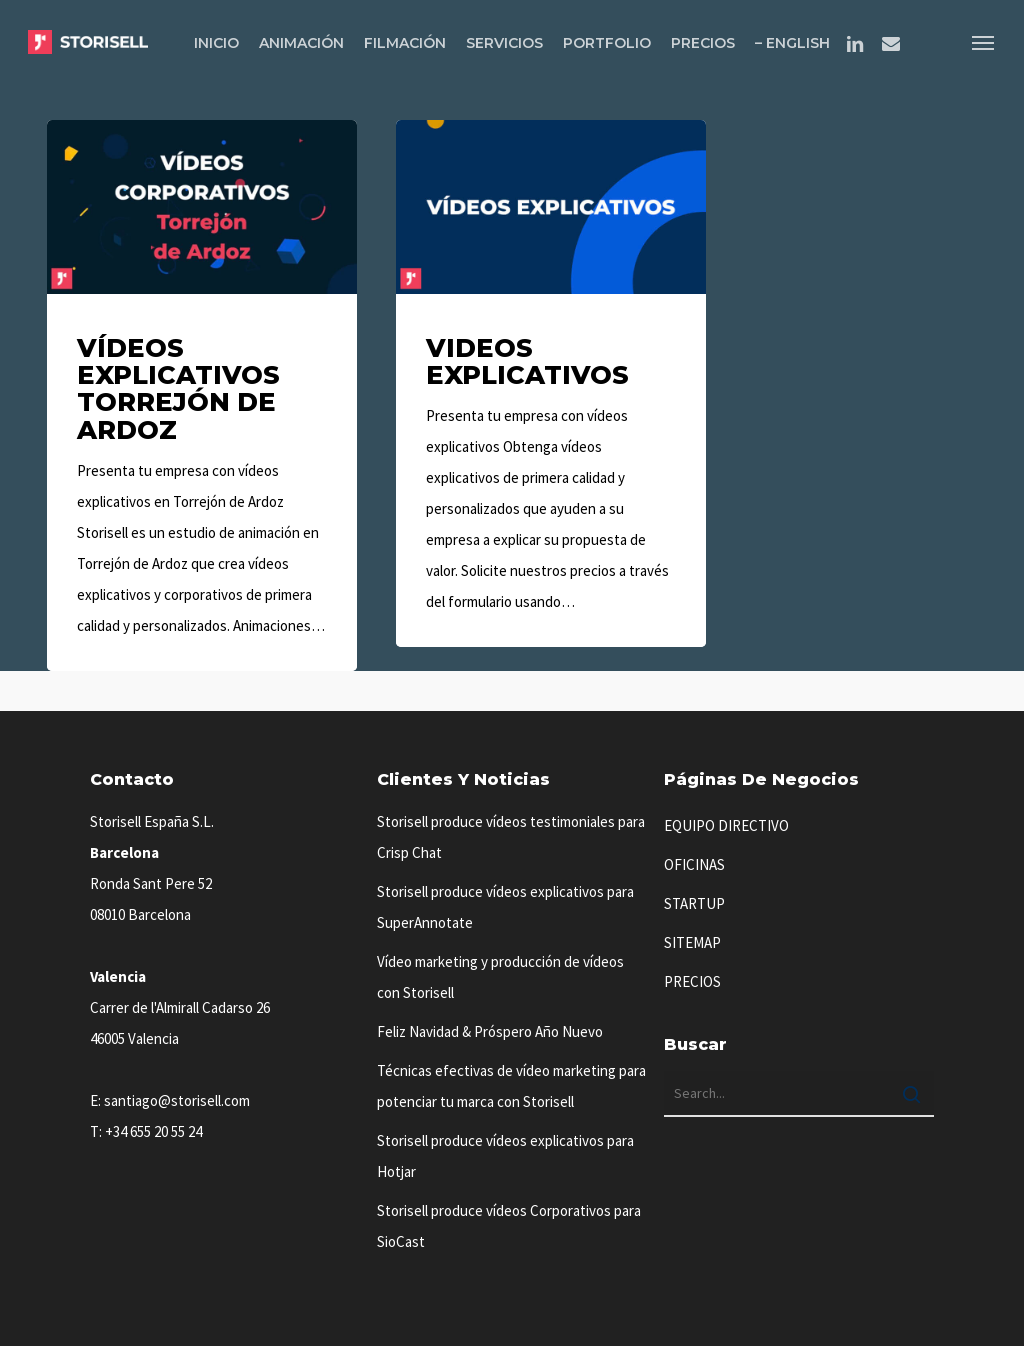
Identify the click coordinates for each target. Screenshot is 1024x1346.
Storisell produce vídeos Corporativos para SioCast (509, 1226)
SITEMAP (692, 942)
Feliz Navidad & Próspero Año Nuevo (490, 1031)
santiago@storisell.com (177, 1100)
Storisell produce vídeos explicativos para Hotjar (505, 1156)
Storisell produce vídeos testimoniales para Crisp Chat (511, 837)
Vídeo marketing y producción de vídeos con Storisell (500, 977)
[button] (984, 42)
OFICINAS (694, 864)
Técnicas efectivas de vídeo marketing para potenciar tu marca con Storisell (511, 1086)
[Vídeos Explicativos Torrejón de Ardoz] (202, 395)
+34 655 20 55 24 (153, 1131)
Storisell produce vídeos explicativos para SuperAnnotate (505, 907)
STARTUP (694, 903)
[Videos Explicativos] (551, 383)
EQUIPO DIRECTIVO (726, 825)
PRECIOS (692, 981)
